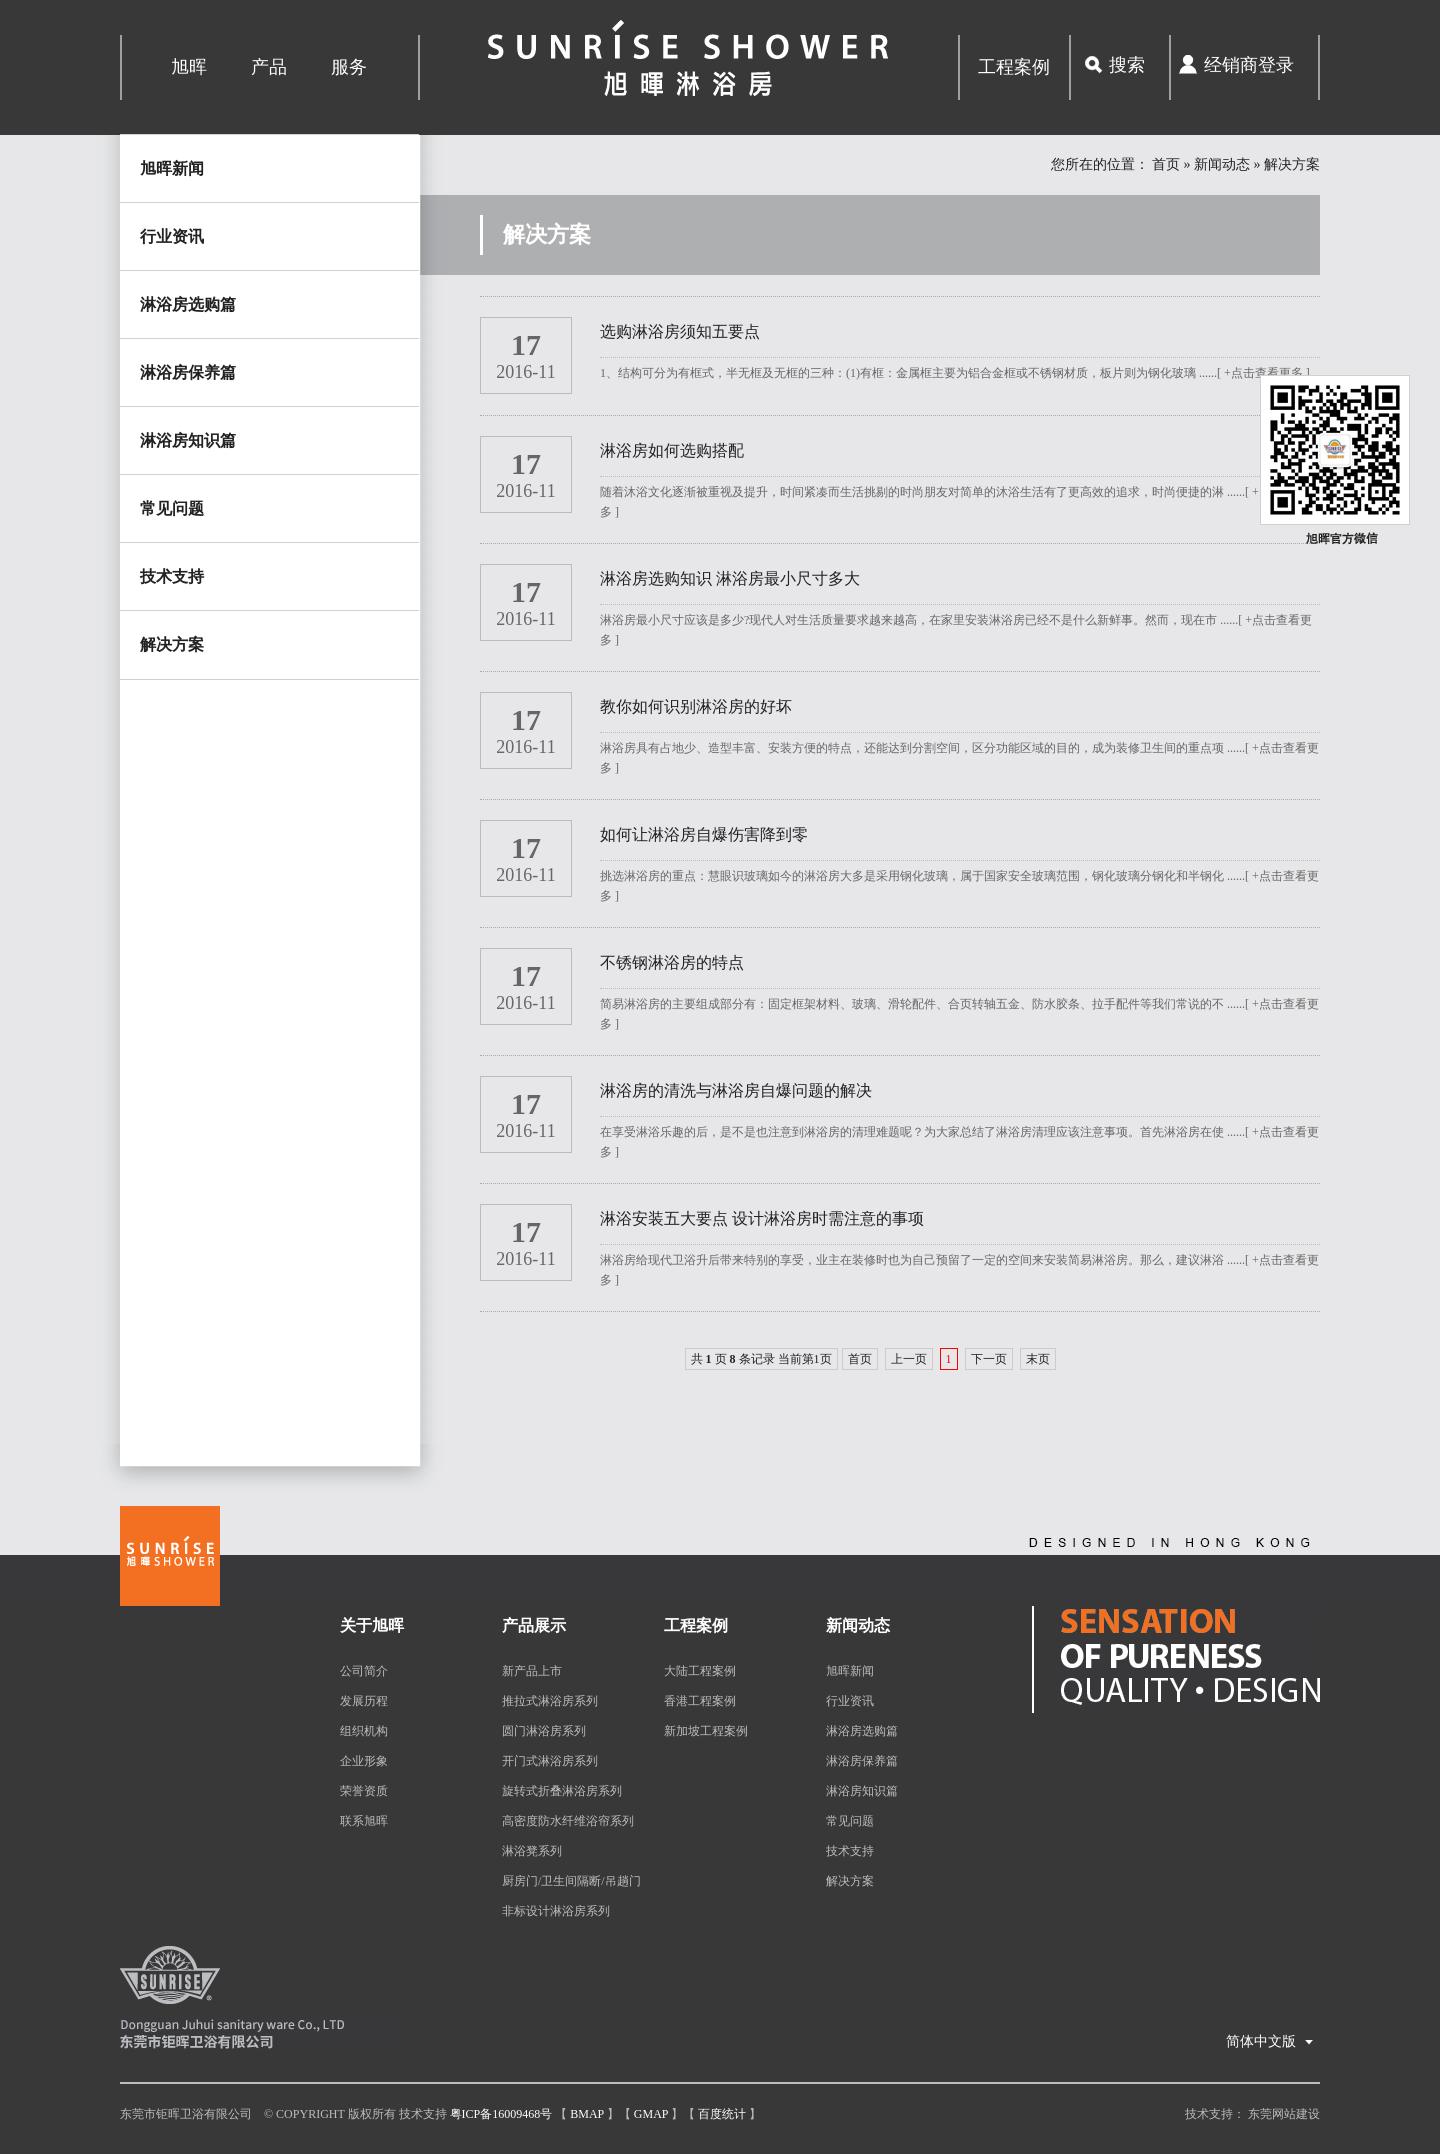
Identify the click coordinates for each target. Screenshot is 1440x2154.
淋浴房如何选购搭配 (672, 450)
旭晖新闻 (172, 168)
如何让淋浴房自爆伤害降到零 (704, 834)
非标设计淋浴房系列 (556, 1911)
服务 (349, 67)
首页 (1166, 164)
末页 (1038, 1359)
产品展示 (534, 1625)
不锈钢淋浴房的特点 (672, 962)
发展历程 (364, 1701)
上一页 (909, 1359)
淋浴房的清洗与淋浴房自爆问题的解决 (736, 1090)
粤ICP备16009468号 (501, 2114)
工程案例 (1014, 67)
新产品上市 (532, 1671)
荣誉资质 (364, 1791)
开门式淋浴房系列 (550, 1761)
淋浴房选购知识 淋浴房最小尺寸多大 (730, 578)
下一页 (989, 1359)
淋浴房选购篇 (188, 304)
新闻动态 (1222, 164)
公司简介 (364, 1671)
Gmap (651, 2114)
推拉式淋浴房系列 (550, 1701)
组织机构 (364, 1731)
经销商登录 (1249, 65)
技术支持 (172, 576)
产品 (269, 67)
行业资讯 (172, 236)
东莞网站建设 (1284, 2114)
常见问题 (172, 508)
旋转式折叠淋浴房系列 (562, 1791)
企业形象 (364, 1761)
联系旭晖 (364, 1821)
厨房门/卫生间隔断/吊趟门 (571, 1881)
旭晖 (189, 67)
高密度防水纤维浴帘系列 (568, 1821)
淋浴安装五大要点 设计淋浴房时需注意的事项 (762, 1218)
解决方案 (172, 644)
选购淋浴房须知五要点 (680, 331)
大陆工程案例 (700, 1671)
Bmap (587, 2114)
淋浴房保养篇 (188, 372)
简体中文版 (1270, 2035)
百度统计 (722, 2114)
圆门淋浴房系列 (544, 1731)
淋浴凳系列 (532, 1851)
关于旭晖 (372, 1625)
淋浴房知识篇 (188, 440)
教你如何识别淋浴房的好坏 (696, 706)
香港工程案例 (700, 1701)
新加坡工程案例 (706, 1731)
